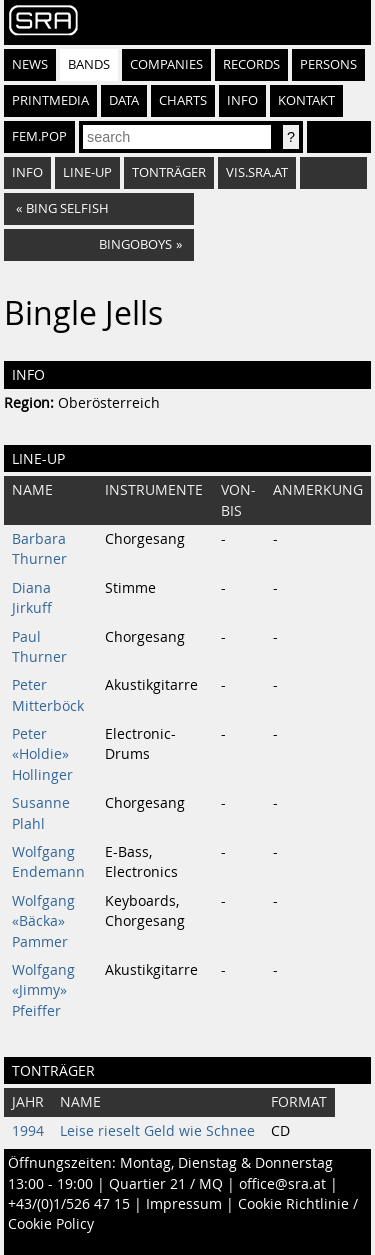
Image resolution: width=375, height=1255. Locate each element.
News (30, 64)
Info (242, 100)
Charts (183, 100)
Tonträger (169, 172)
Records (251, 64)
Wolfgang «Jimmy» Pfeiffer (43, 990)
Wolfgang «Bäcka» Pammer (43, 921)
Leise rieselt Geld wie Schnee (157, 1131)
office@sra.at (282, 1184)
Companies (166, 64)
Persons (328, 64)
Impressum (184, 1204)
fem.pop (39, 136)
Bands (89, 64)
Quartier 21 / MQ (166, 1184)
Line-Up (87, 172)
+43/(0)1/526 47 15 (69, 1204)
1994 (28, 1131)
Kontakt (306, 100)
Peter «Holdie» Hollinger (42, 754)
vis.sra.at (257, 172)
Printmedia (50, 100)
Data (124, 100)
